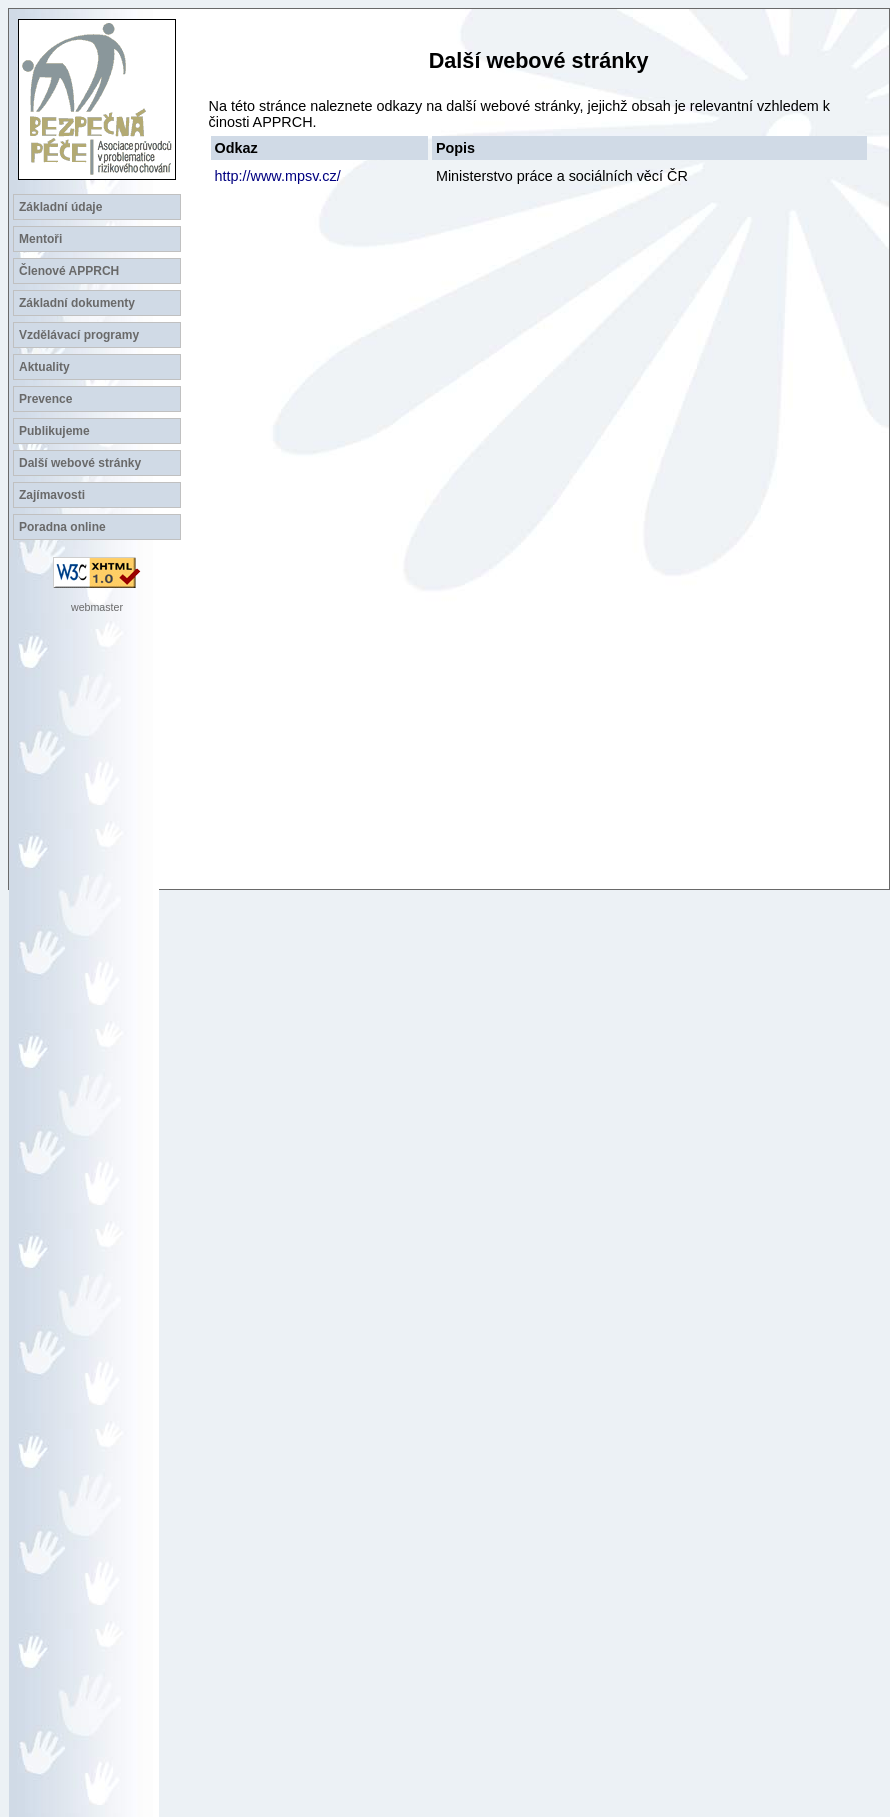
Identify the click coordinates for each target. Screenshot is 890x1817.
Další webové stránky (80, 463)
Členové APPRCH (69, 271)
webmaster (97, 607)
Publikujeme (54, 431)
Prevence (45, 399)
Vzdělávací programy (79, 335)
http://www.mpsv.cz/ (278, 176)
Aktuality (44, 367)
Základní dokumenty (77, 303)
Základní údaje (60, 207)
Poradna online (62, 527)
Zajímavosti (52, 495)
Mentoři (40, 239)
